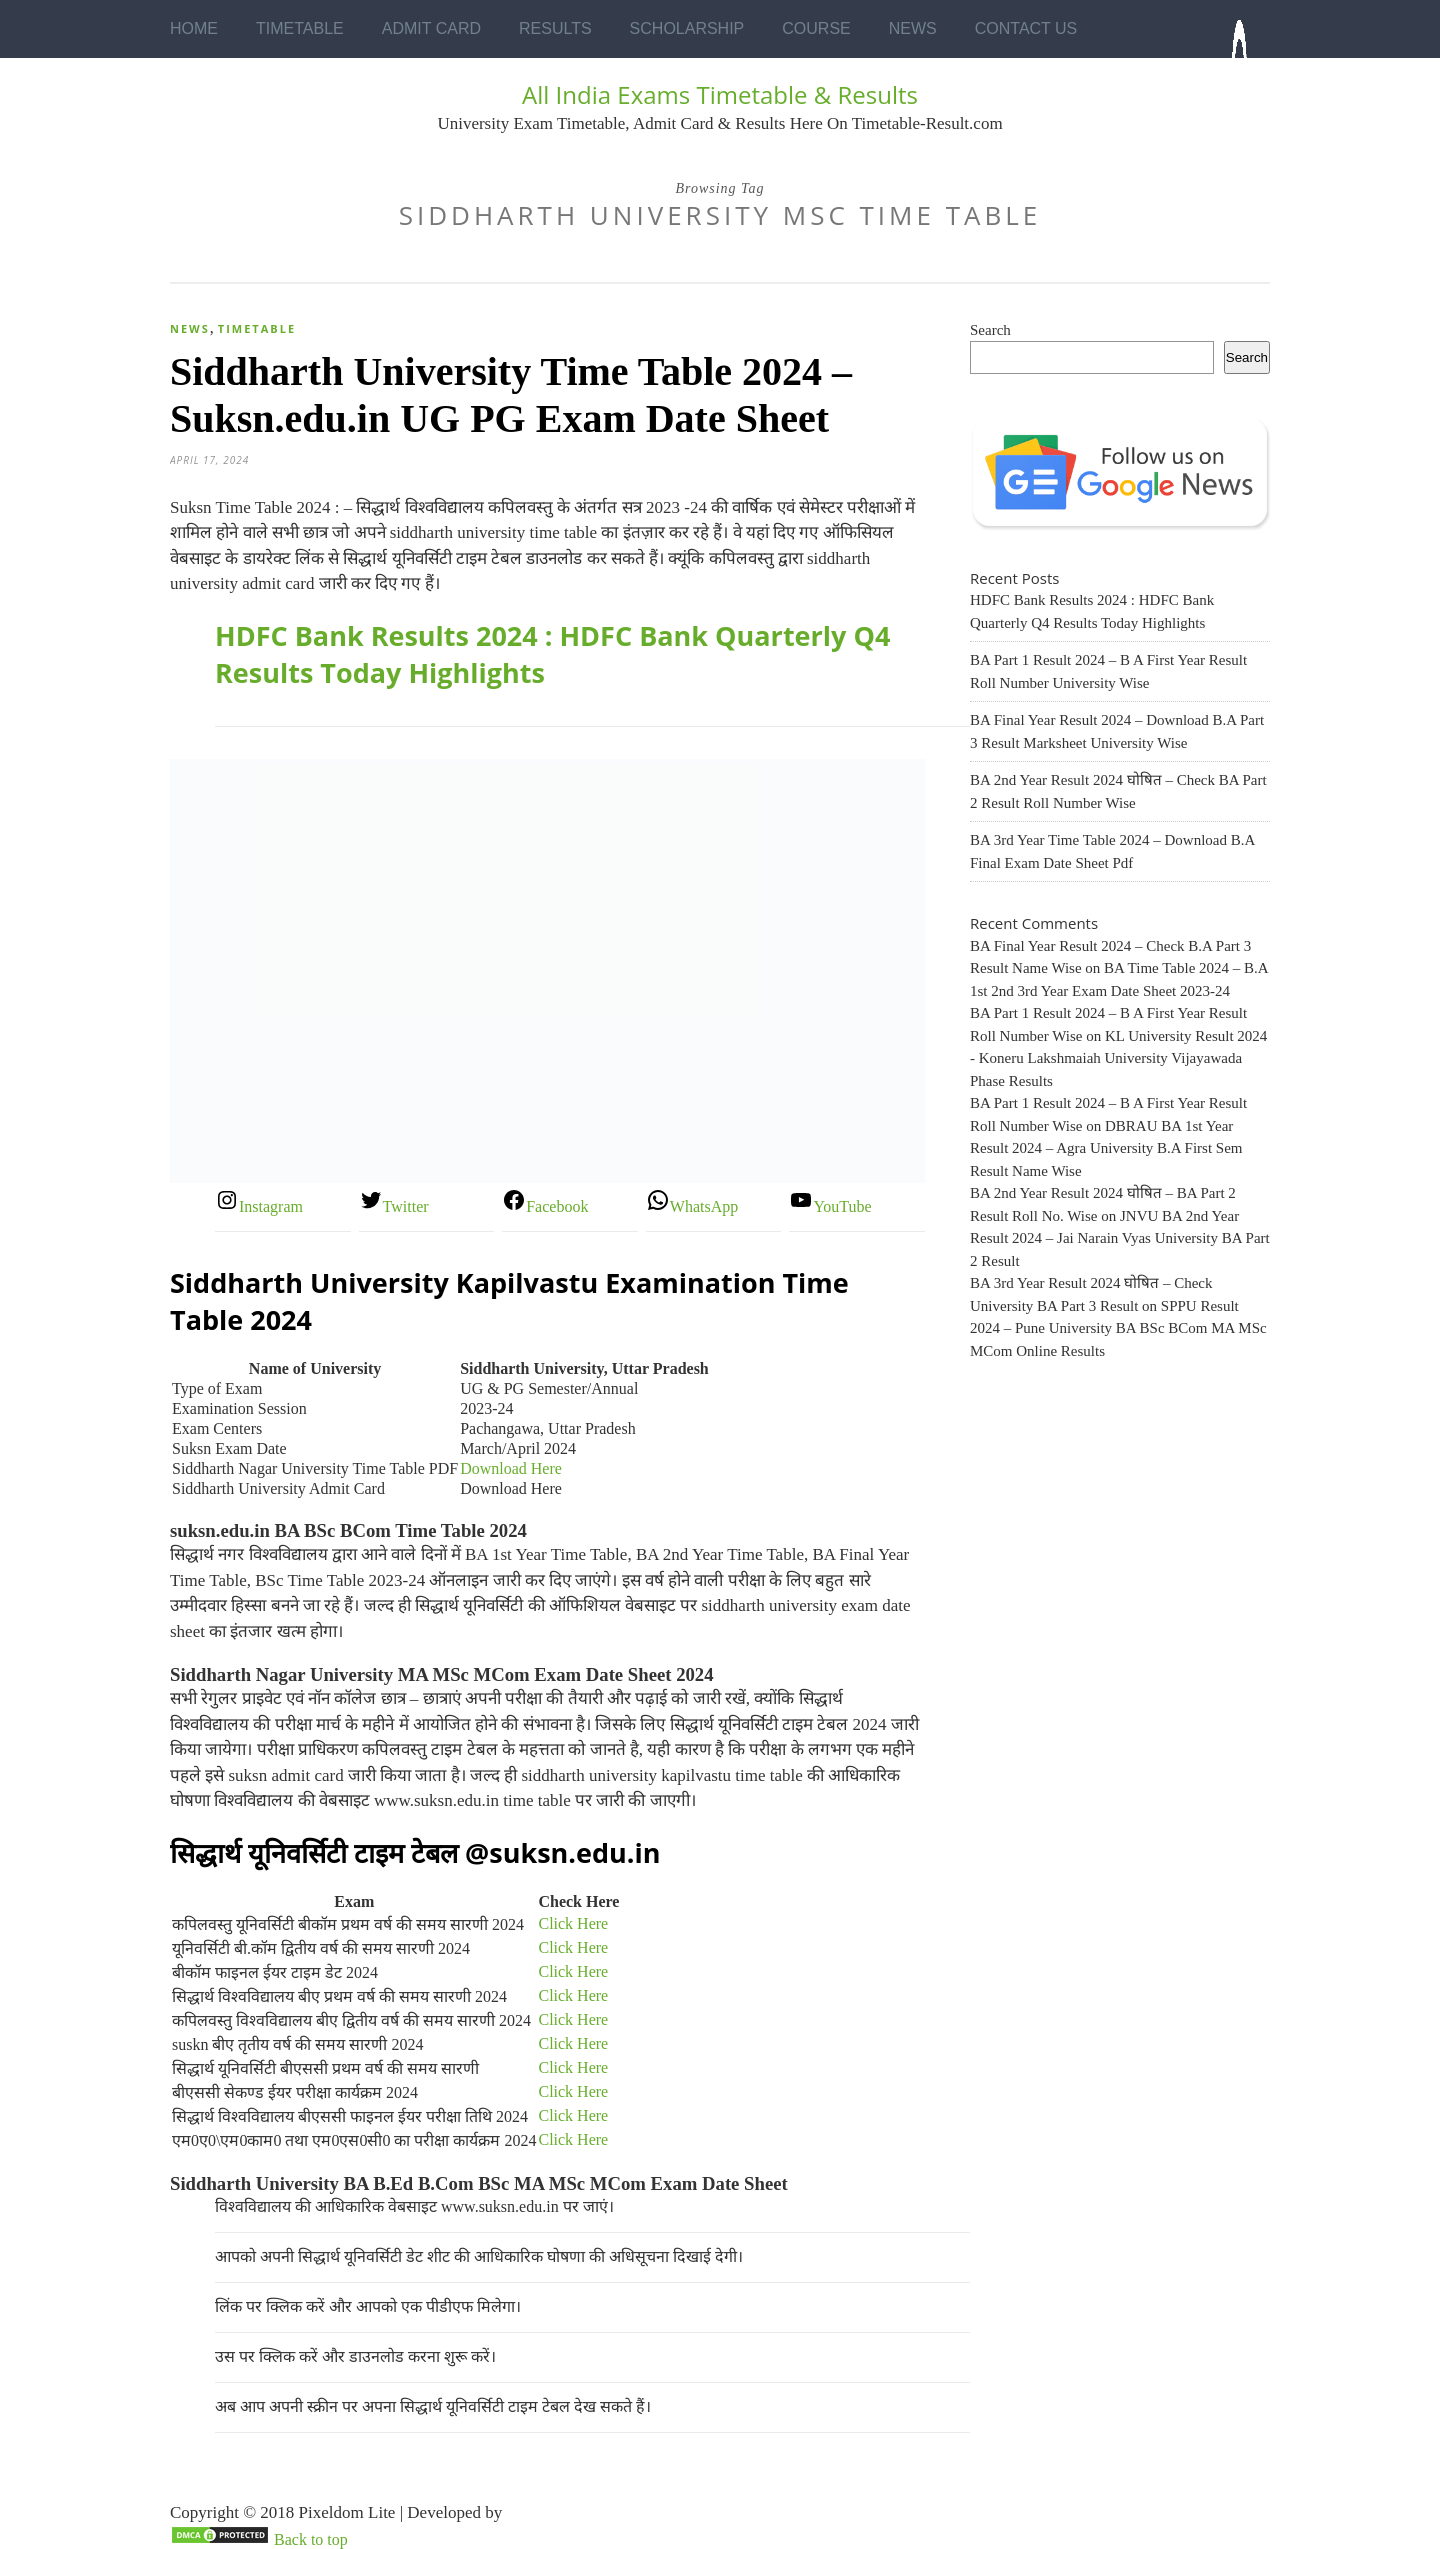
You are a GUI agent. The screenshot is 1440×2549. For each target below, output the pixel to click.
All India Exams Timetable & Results (720, 94)
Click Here (573, 1923)
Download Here (511, 1468)
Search (990, 330)
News (913, 28)
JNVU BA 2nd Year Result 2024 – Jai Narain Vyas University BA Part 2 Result (1120, 1238)
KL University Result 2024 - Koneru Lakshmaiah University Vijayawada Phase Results (1118, 1058)
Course (816, 28)
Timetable (300, 28)
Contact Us (1026, 28)
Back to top (311, 2539)
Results (555, 28)
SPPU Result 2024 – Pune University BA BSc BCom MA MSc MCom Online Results (1118, 1328)
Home (194, 28)
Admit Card (431, 28)
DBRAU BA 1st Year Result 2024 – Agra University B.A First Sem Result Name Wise (1106, 1148)
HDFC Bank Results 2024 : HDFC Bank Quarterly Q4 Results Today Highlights (552, 654)
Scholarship (687, 28)
